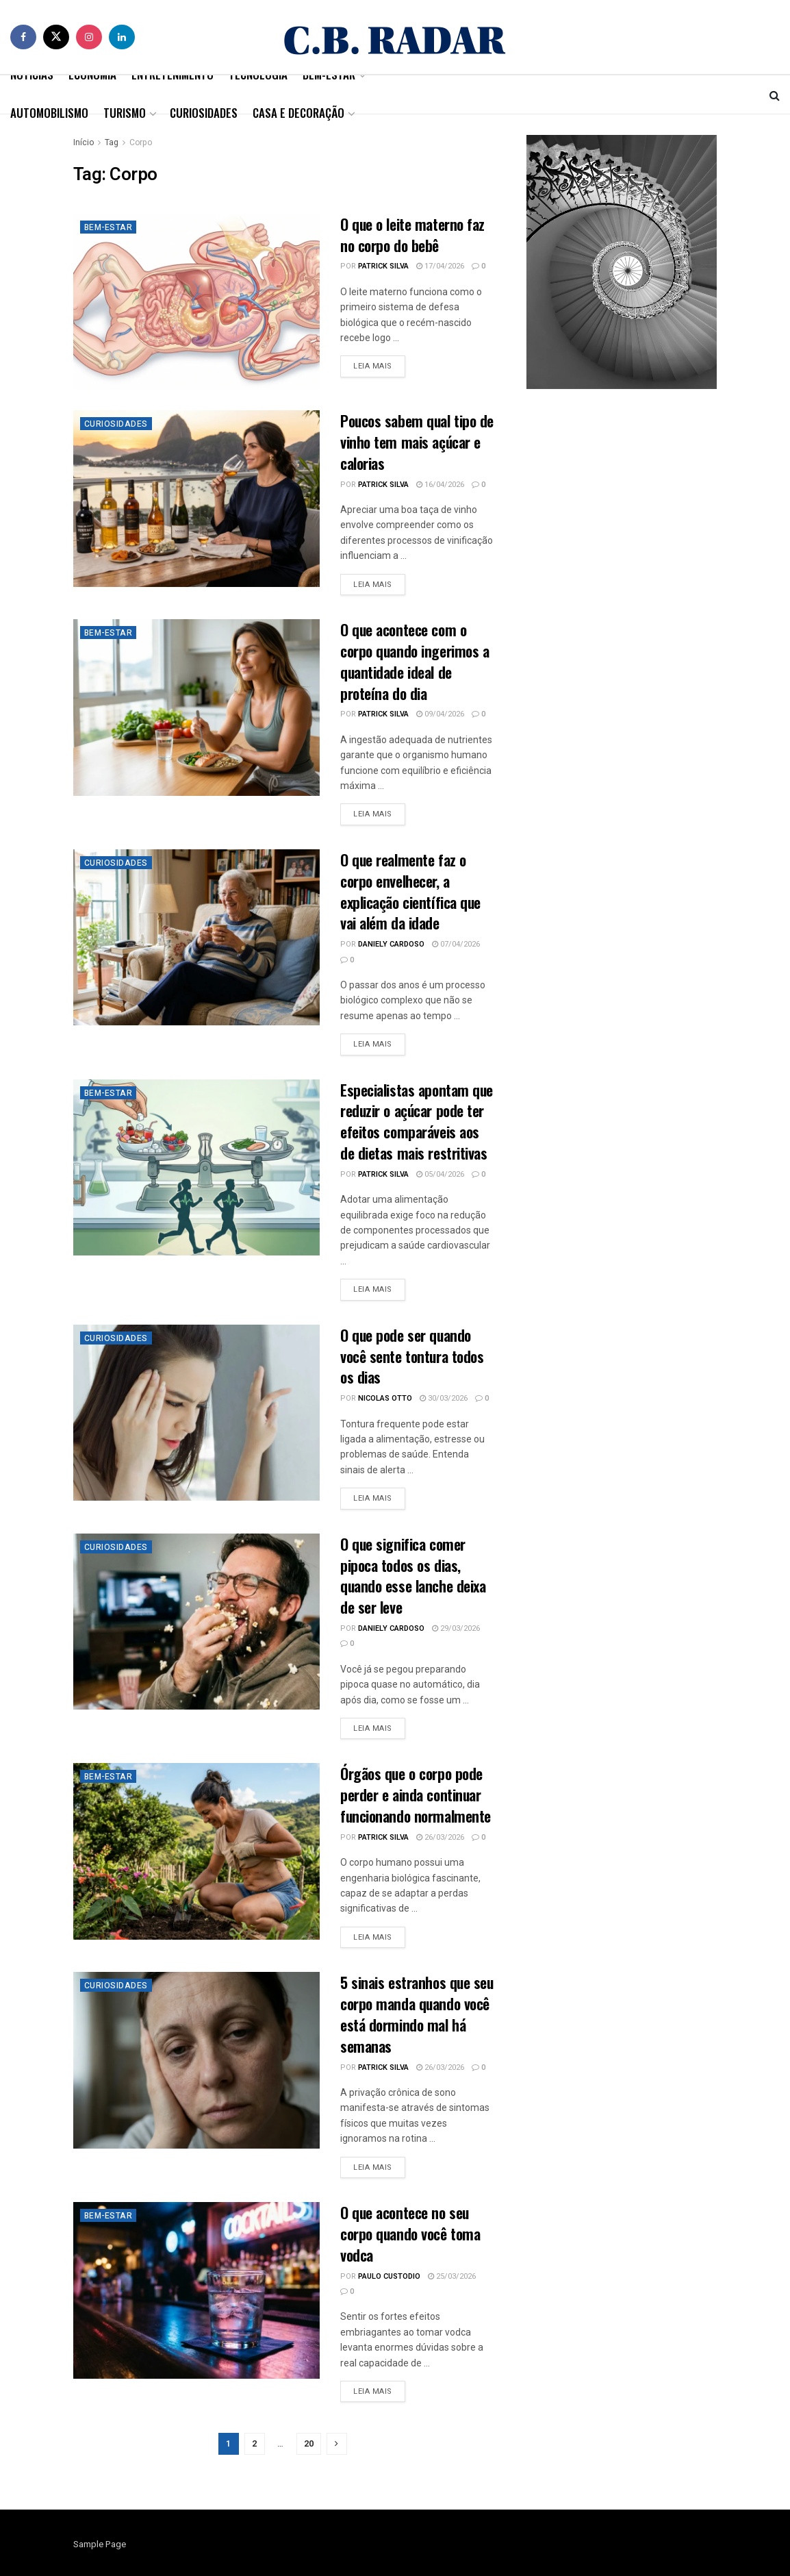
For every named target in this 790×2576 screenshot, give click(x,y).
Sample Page (99, 2544)
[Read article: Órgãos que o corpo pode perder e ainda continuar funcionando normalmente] (196, 1851)
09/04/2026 (440, 714)
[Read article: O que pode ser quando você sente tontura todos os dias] (196, 1413)
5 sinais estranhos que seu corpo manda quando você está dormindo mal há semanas (417, 2013)
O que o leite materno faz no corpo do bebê (412, 234)
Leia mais (379, 366)
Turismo (124, 112)
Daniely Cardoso (391, 944)
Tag (111, 142)
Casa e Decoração (298, 112)
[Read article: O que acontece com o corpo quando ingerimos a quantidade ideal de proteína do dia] (196, 707)
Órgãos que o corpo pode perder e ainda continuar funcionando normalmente (415, 1794)
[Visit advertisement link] (621, 262)
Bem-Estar (108, 227)
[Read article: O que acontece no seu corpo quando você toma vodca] (196, 2290)
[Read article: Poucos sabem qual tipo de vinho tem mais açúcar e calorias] (196, 498)
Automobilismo (49, 112)
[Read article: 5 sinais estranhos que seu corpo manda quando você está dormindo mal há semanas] (196, 2060)
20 (309, 2443)
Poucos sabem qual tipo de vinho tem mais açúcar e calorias (417, 442)
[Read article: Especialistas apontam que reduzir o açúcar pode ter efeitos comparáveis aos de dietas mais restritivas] (196, 1167)
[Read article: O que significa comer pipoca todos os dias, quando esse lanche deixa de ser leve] (196, 1622)
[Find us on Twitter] (56, 37)
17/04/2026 (440, 266)
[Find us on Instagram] (89, 37)
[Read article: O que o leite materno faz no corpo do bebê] (196, 302)
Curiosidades (204, 112)
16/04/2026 (440, 484)
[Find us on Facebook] (23, 37)
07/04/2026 (456, 944)
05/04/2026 (440, 1174)
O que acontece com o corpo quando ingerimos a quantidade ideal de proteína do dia (414, 660)
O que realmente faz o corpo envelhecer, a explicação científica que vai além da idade (410, 891)
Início (83, 142)
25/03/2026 (452, 2276)
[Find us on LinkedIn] (122, 37)
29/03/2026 (456, 1628)
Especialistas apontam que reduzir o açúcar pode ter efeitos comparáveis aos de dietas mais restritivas (416, 1121)
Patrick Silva (383, 266)
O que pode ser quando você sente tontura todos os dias (411, 1356)
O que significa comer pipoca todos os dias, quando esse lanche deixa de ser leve (412, 1575)
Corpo (140, 142)
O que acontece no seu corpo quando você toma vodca (410, 2233)
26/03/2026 (440, 1837)
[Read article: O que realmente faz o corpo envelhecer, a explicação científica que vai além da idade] (196, 937)
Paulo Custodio (389, 2276)
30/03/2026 (444, 1398)
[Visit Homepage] (395, 37)
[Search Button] (774, 94)
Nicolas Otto (385, 1398)
